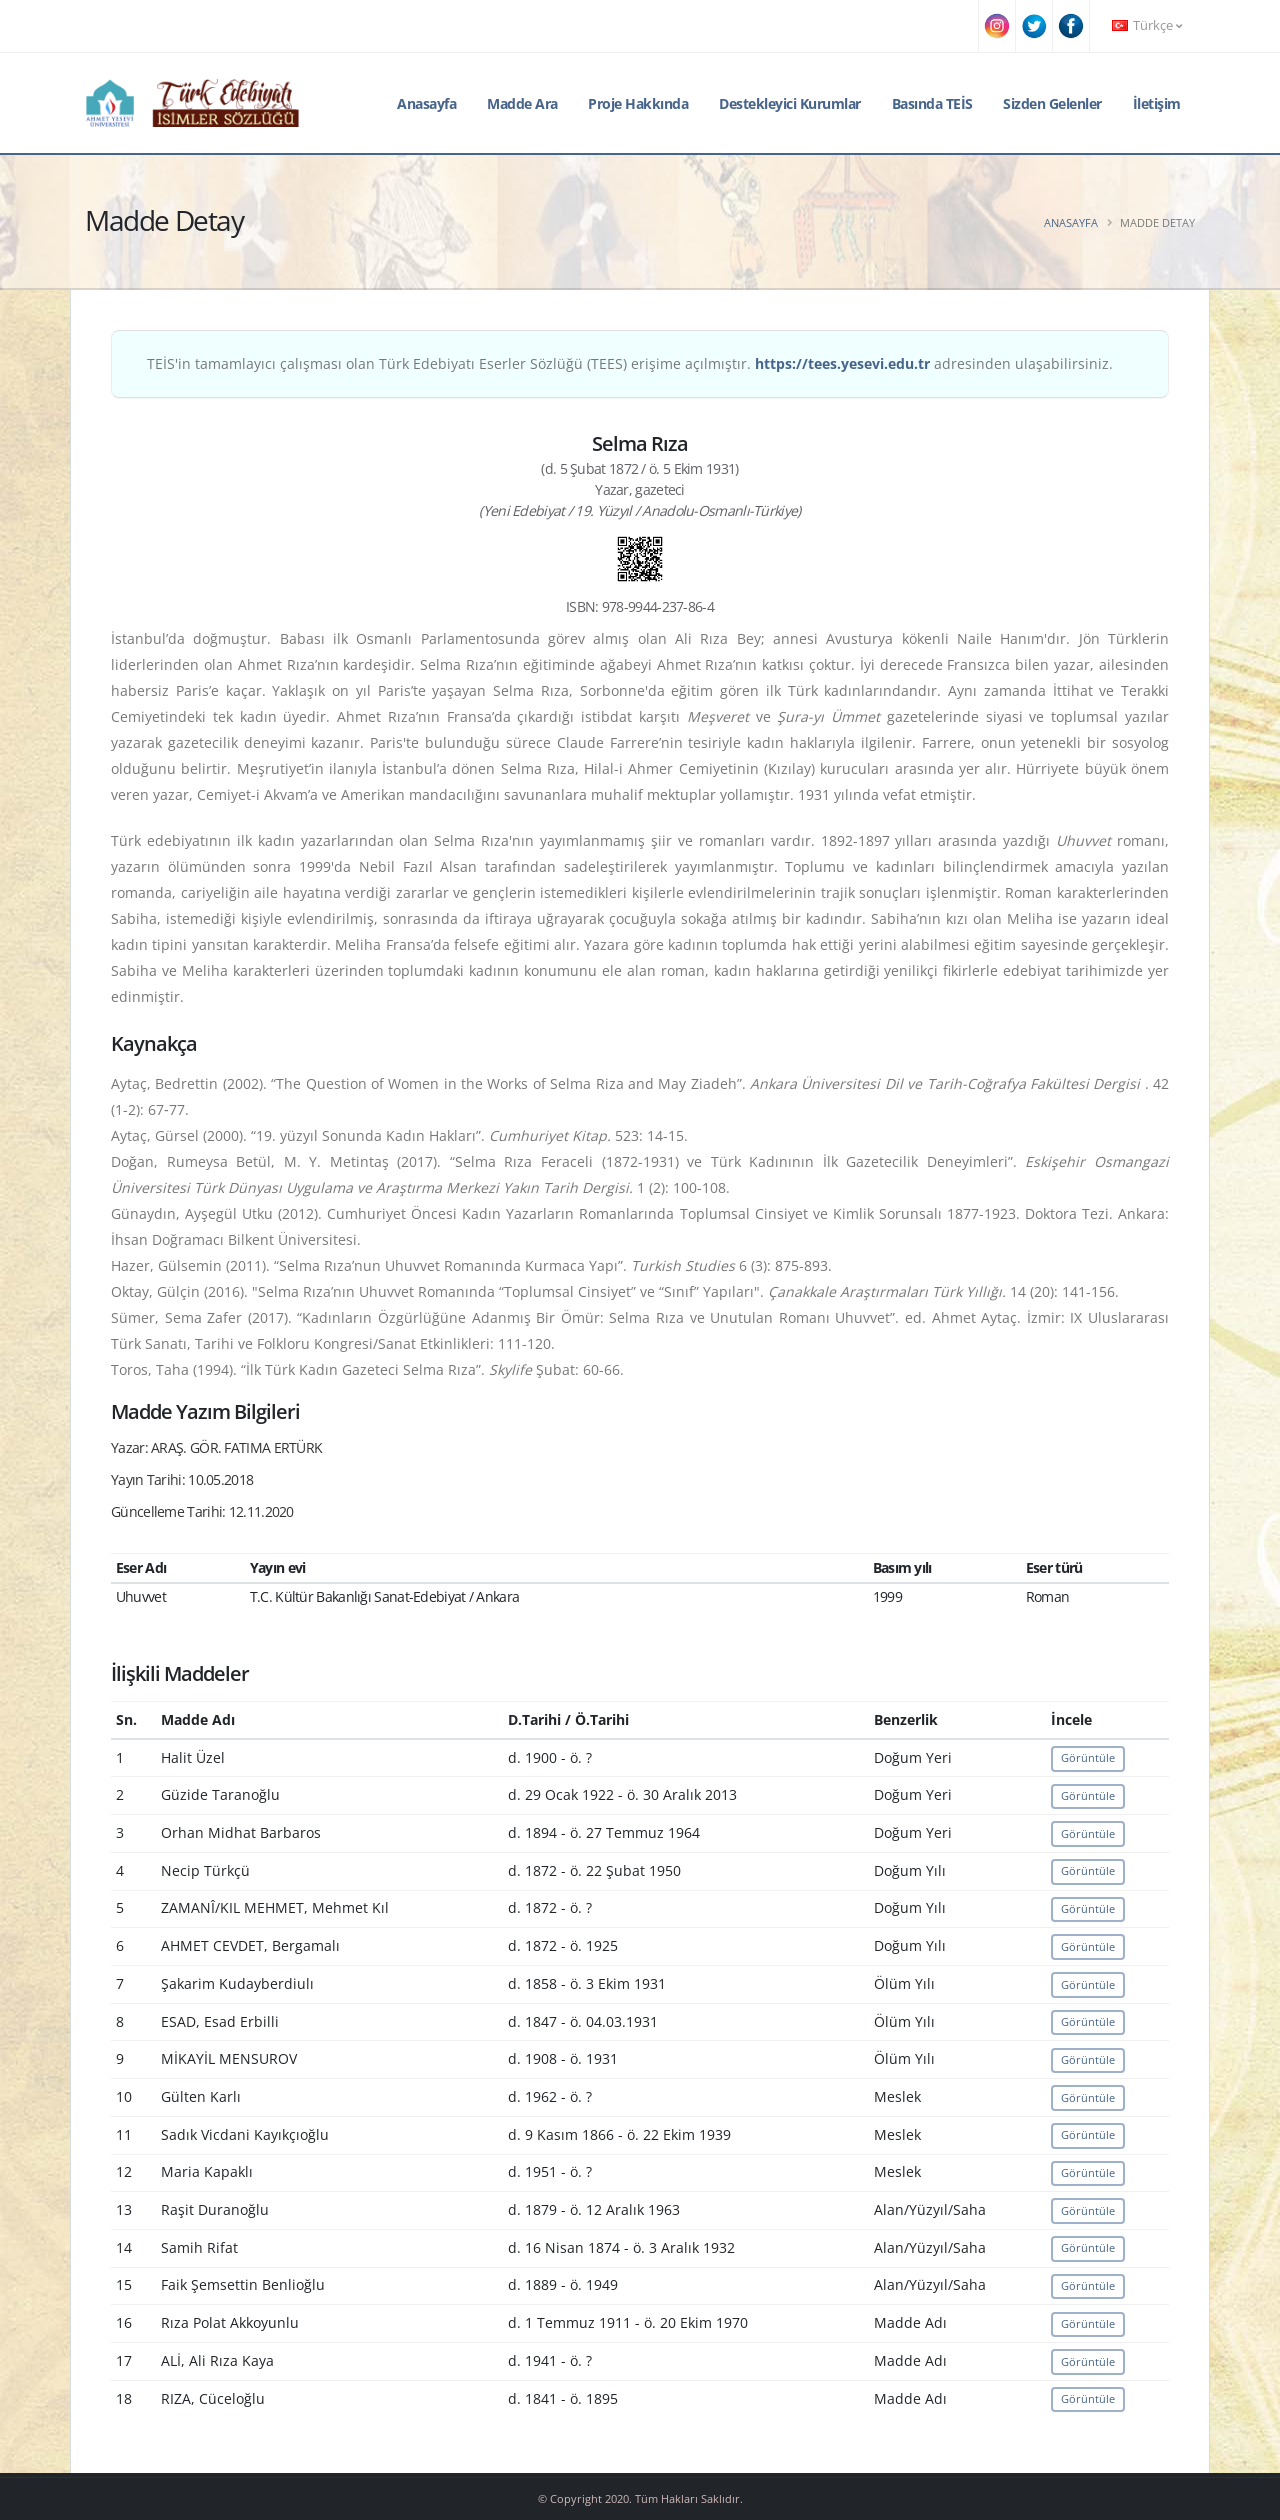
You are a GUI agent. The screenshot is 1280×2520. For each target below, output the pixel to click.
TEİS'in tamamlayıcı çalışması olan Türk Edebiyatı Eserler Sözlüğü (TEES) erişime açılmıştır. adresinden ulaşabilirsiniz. (630, 363)
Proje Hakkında (638, 103)
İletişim (1157, 103)
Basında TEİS (932, 103)
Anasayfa (426, 103)
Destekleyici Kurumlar (790, 103)
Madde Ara (522, 103)
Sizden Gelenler (1052, 103)
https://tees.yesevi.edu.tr (842, 363)
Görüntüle (1088, 1757)
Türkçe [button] (1147, 25)
